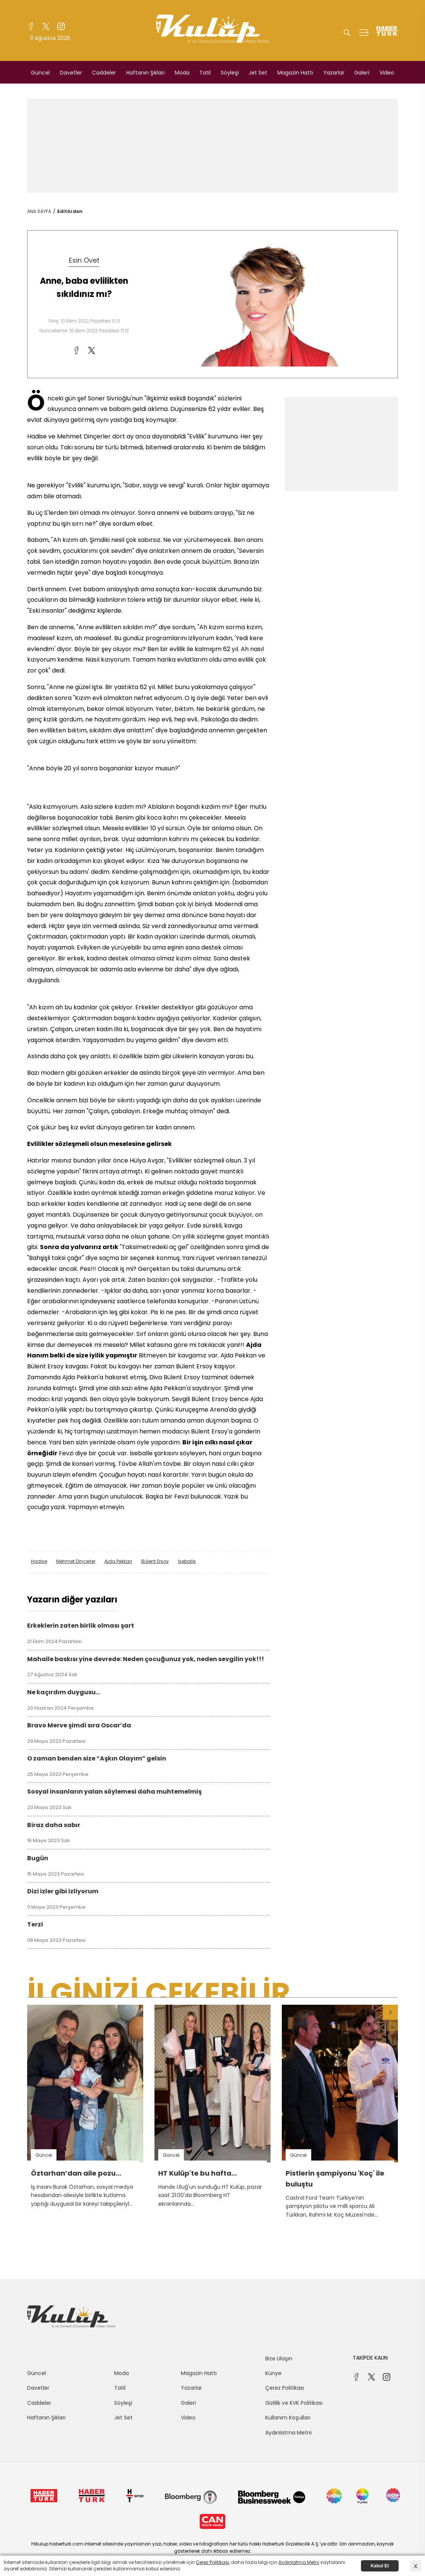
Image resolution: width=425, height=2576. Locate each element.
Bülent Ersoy (155, 1561)
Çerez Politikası (284, 2388)
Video (386, 72)
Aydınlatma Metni (288, 2432)
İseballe (187, 1561)
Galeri (361, 72)
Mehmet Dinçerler (75, 1561)
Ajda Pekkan (118, 1561)
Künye (273, 2373)
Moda (182, 72)
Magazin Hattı (295, 72)
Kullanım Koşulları (287, 2417)
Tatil (205, 72)
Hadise (39, 1561)
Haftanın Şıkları (145, 72)
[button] (390, 2012)
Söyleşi (230, 72)
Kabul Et (380, 2565)
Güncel (40, 72)
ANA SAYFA (39, 211)
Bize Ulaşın (278, 2358)
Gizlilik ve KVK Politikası (294, 2403)
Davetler (71, 72)
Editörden (70, 211)
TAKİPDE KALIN (370, 2357)
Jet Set (258, 72)
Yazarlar (333, 72)
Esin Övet (84, 260)
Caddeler (104, 72)
